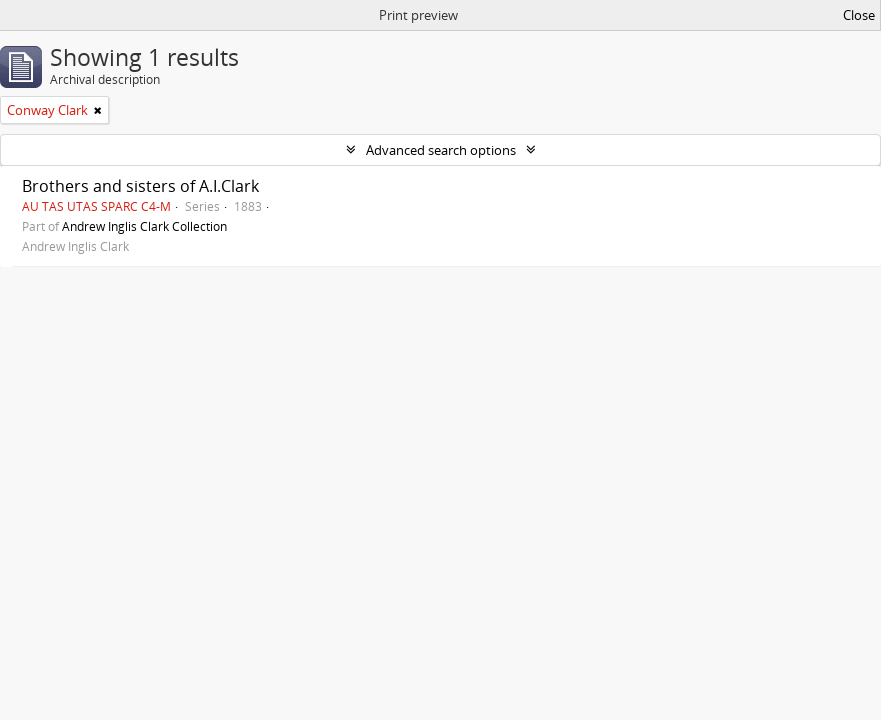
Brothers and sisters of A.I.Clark (140, 186)
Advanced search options (441, 150)
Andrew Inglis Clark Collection (144, 226)
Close (859, 15)
